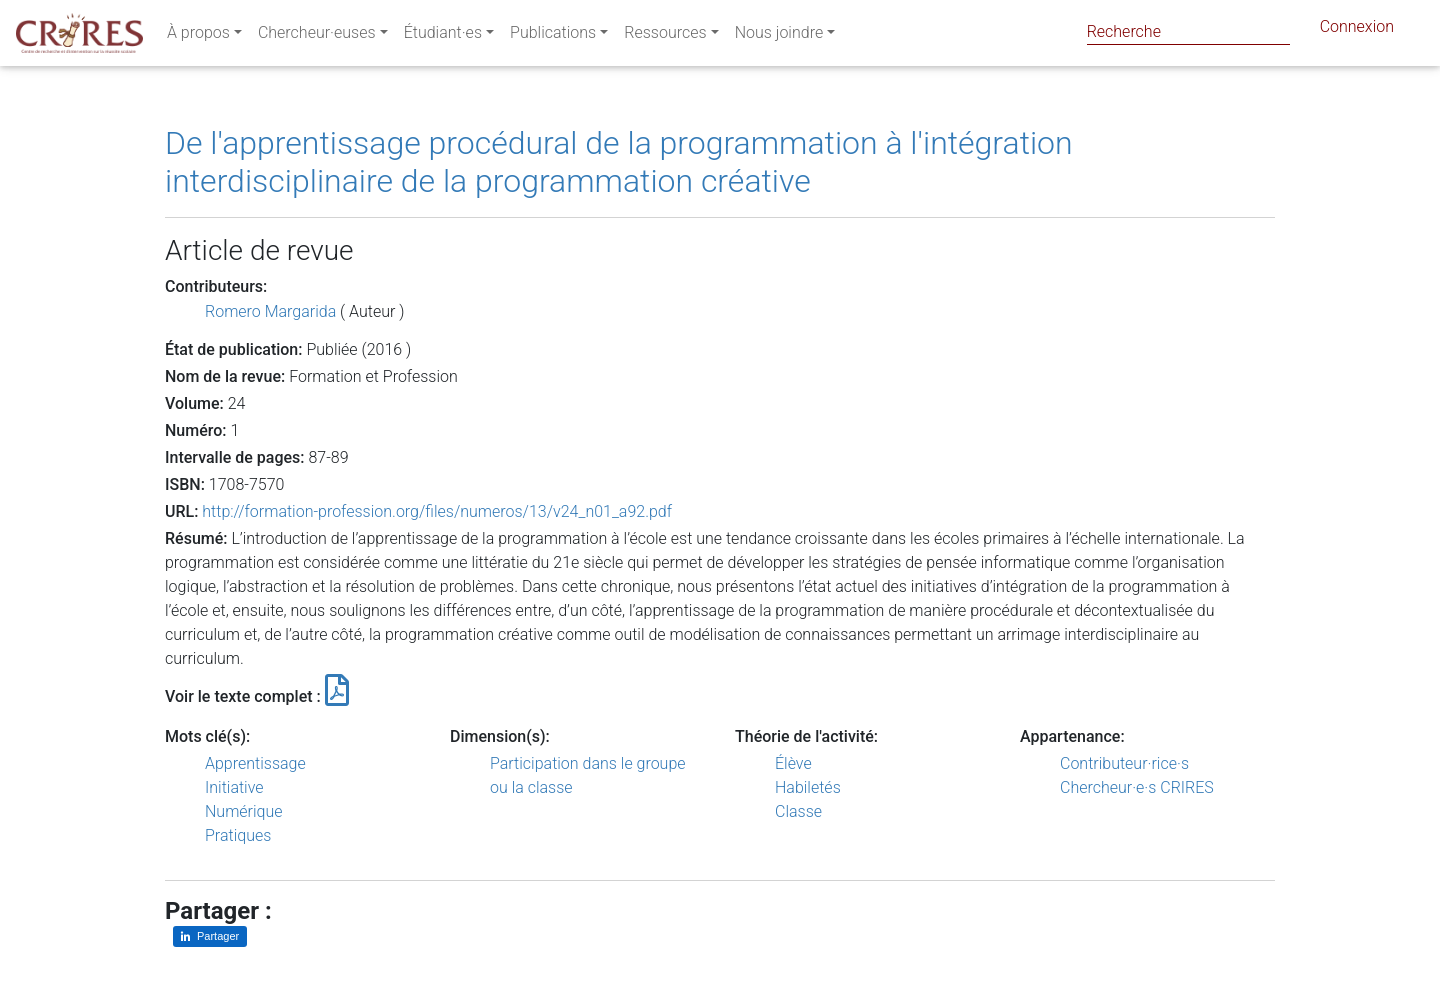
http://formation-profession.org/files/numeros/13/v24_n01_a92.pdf (437, 511)
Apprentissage (255, 763)
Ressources (665, 36)
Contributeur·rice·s (1124, 763)
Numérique (244, 811)
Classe (798, 811)
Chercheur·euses (317, 36)
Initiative (234, 787)
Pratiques (238, 835)
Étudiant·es (443, 36)
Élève (793, 763)
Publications (553, 36)
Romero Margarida (270, 311)
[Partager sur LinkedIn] (210, 936)
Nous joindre (779, 36)
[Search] (1188, 31)
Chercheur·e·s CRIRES (1137, 787)
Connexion (1357, 30)
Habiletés (808, 787)
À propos (198, 36)
